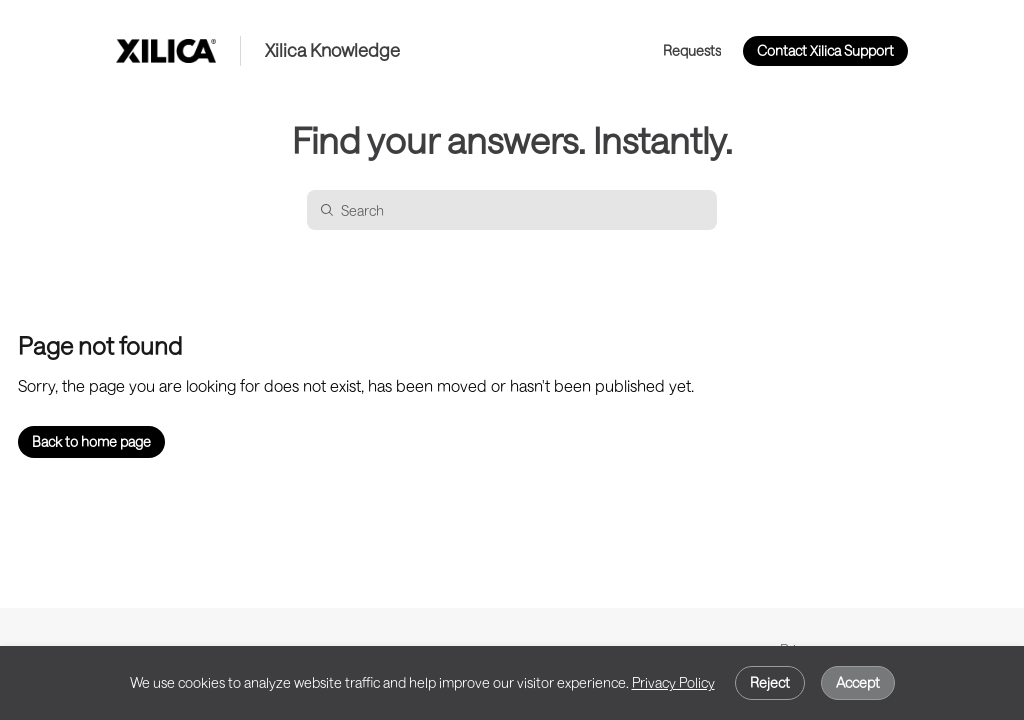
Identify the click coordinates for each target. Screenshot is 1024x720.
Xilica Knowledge (332, 50)
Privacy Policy (673, 682)
